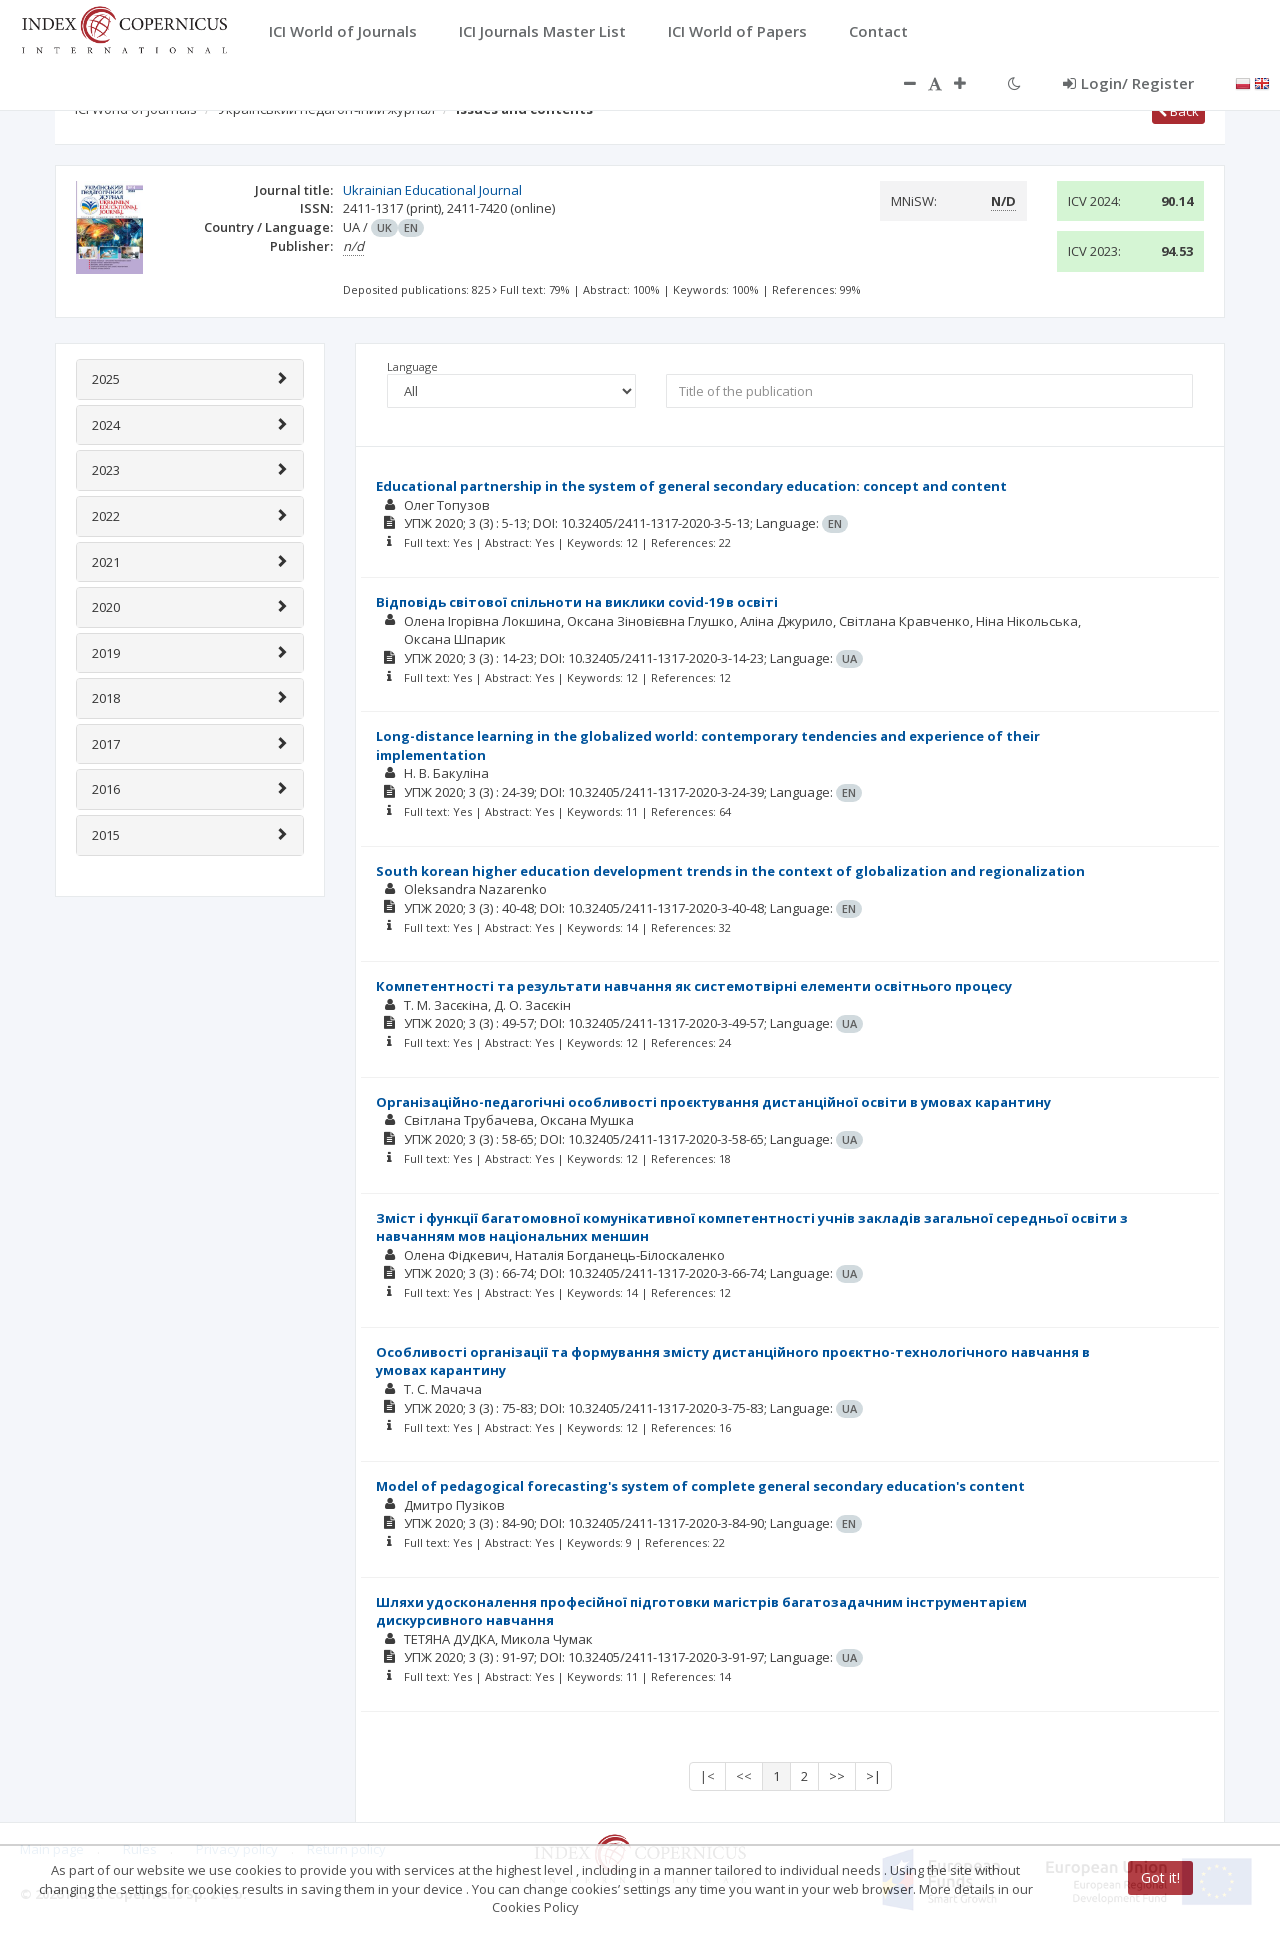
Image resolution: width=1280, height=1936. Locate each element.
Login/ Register (1128, 83)
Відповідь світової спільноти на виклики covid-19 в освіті (577, 602)
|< (707, 1776)
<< (744, 1776)
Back (1178, 111)
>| (873, 1776)
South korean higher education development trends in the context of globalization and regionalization (730, 871)
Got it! (1160, 1877)
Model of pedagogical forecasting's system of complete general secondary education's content (700, 1486)
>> (837, 1776)
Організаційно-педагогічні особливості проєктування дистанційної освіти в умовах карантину (713, 1102)
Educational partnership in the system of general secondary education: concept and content (691, 486)
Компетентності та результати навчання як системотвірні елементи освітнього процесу (694, 986)
